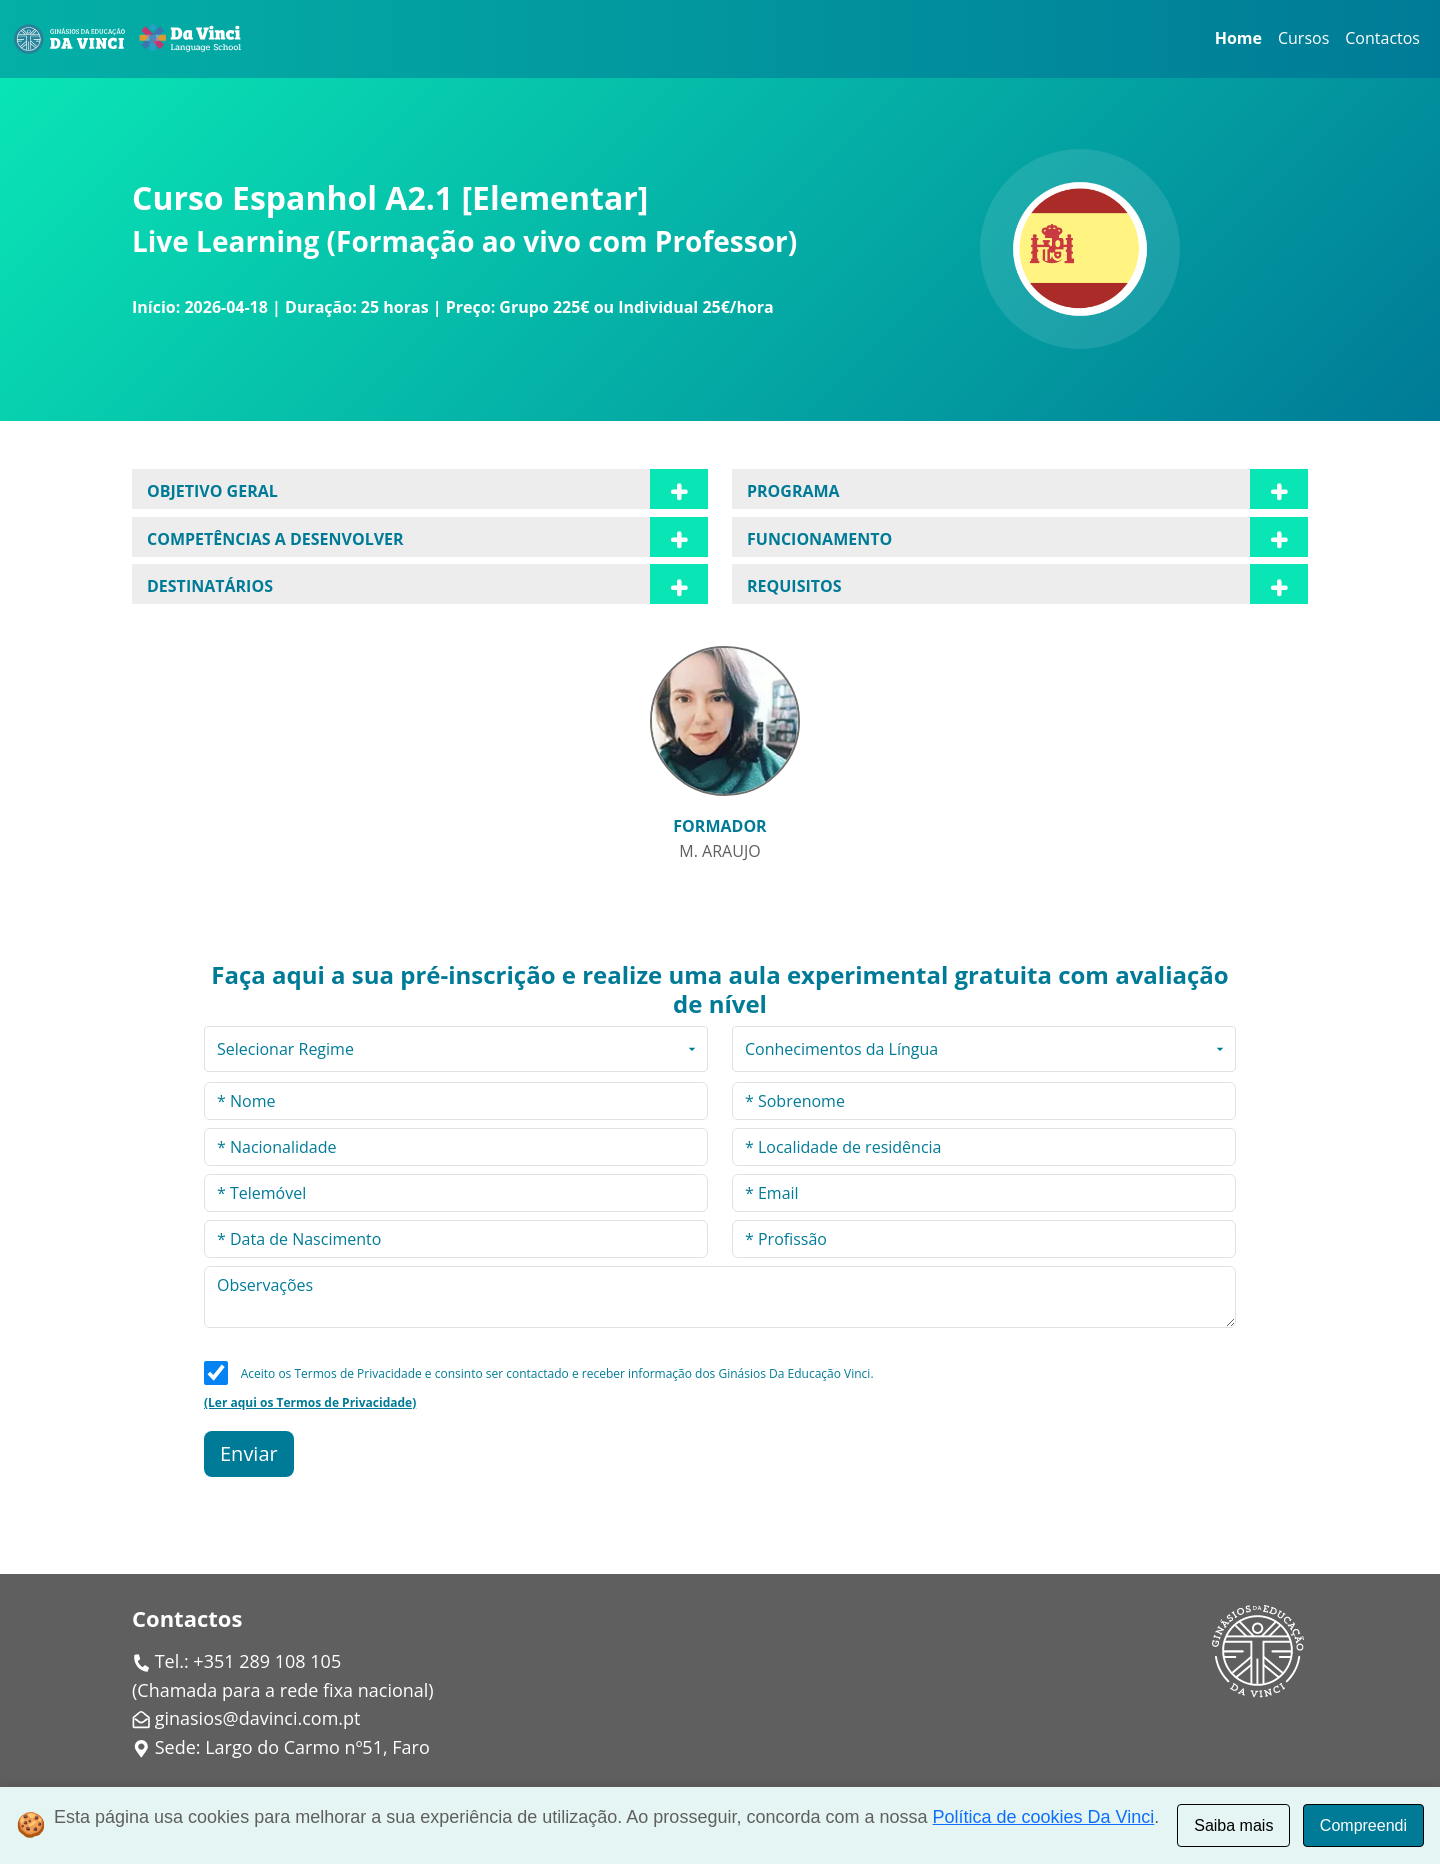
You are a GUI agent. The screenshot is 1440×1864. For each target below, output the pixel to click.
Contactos (1382, 38)
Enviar (249, 1453)
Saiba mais (1233, 1825)
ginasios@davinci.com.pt (258, 1718)
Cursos (1303, 38)
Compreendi (1363, 1825)
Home (1238, 38)
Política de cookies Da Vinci (1044, 1817)
